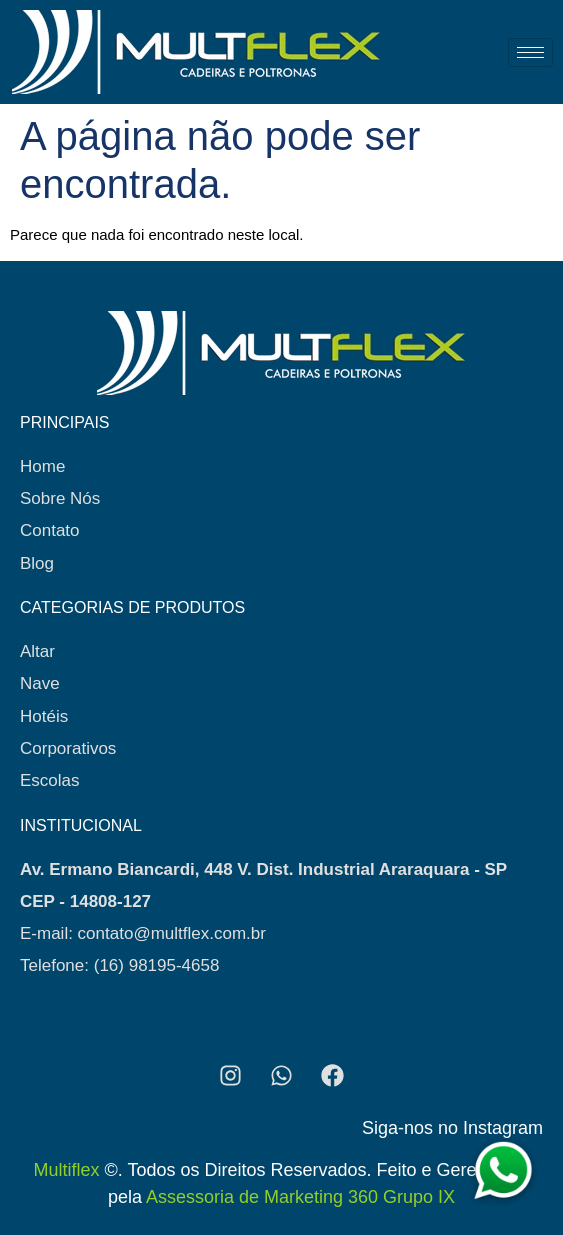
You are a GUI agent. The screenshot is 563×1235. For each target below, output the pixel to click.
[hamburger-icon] (530, 52)
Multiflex (66, 1170)
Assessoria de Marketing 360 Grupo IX (300, 1197)
